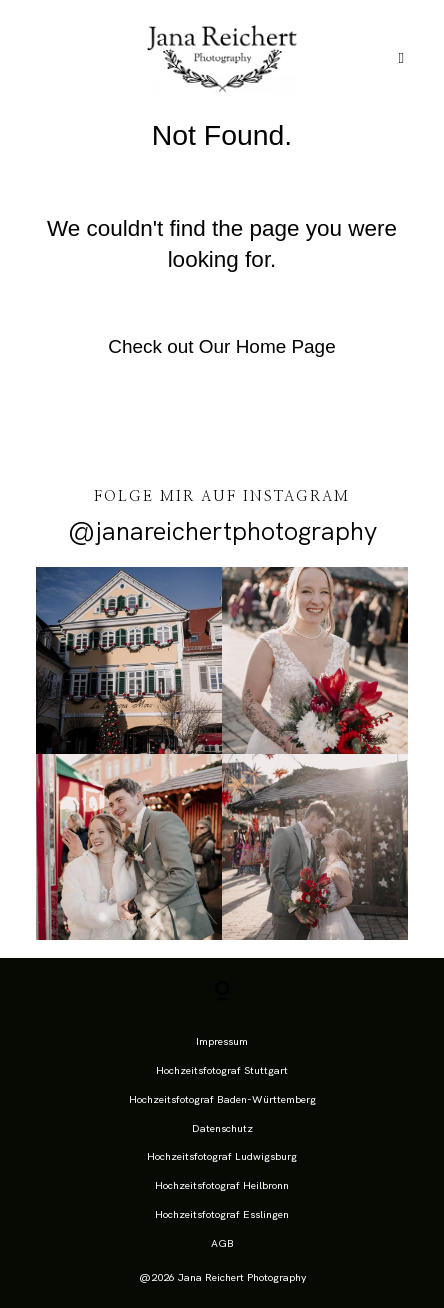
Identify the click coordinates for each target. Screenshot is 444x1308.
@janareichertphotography (222, 531)
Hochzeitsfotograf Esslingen (222, 1214)
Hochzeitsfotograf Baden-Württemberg (222, 1099)
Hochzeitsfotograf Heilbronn (222, 1185)
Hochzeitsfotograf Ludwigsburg (222, 1156)
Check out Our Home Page (221, 346)
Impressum (222, 1041)
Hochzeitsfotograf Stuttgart (222, 1070)
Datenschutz (222, 1128)
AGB (222, 1243)
